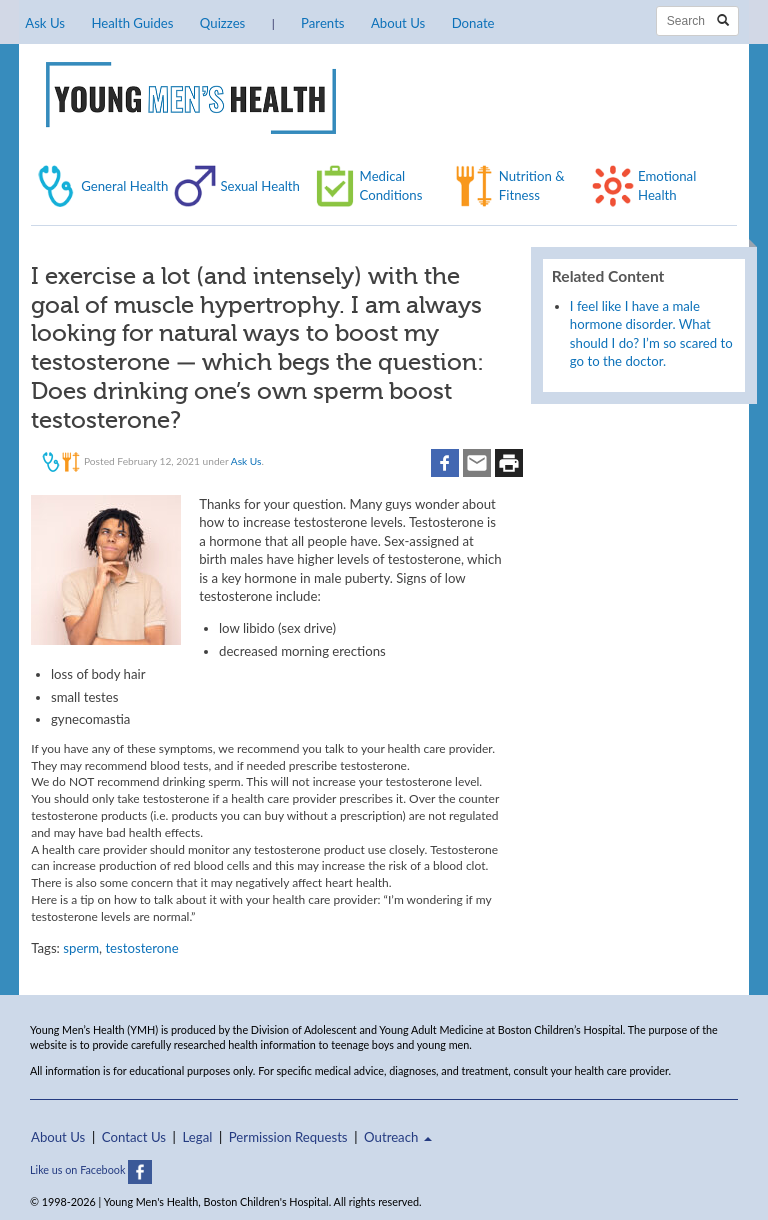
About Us (398, 23)
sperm (81, 948)
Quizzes (222, 23)
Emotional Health (667, 185)
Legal (198, 1137)
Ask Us (45, 23)
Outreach (398, 1137)
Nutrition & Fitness (532, 185)
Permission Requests (288, 1137)
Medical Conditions (391, 185)
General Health (124, 186)
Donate (473, 23)
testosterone (141, 948)
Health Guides (132, 23)
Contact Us (134, 1137)
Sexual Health (260, 186)
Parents (322, 23)
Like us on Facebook (91, 1169)
